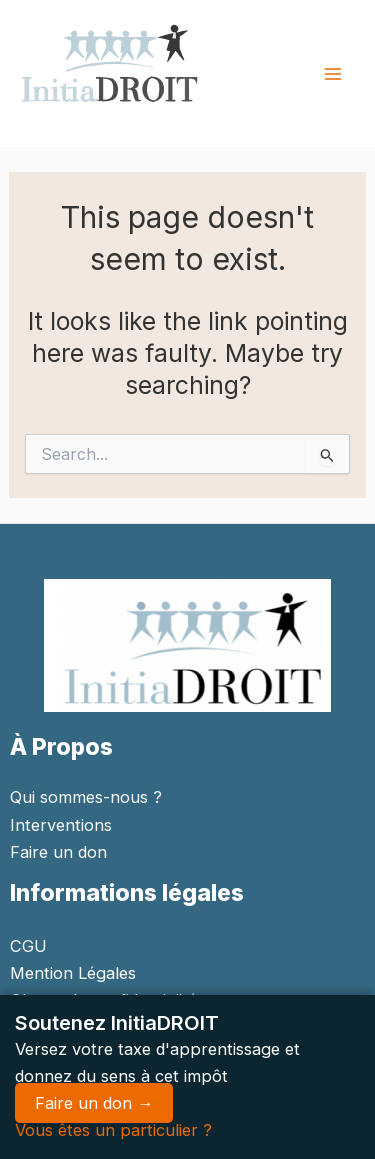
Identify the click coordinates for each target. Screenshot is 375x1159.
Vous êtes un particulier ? (113, 1130)
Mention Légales (73, 973)
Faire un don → (94, 1103)
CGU (28, 946)
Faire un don (58, 852)
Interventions (61, 825)
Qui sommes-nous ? (86, 797)
